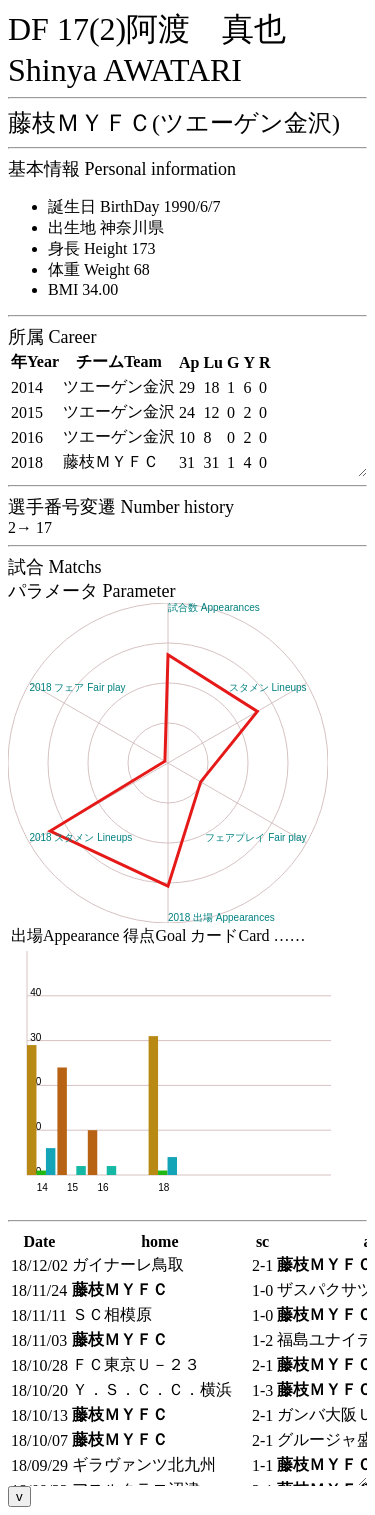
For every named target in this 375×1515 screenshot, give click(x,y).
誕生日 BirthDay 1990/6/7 (134, 206)
